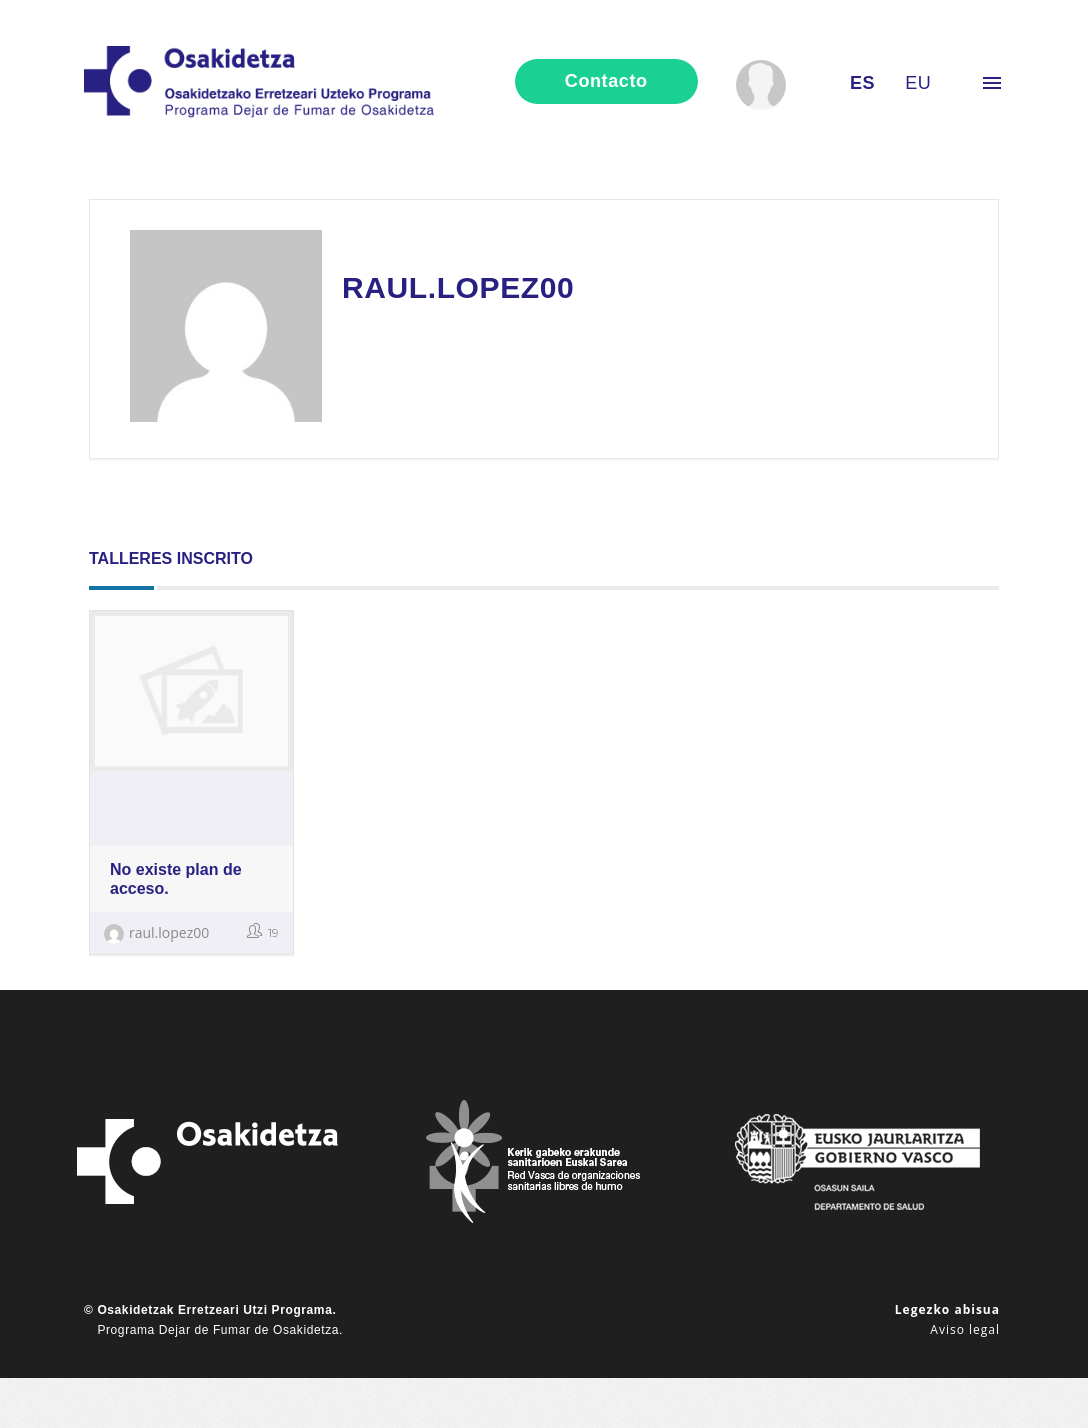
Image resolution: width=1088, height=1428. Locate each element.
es (862, 83)
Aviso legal (965, 1329)
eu (918, 83)
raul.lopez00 (156, 932)
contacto (606, 81)
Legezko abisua (947, 1309)
